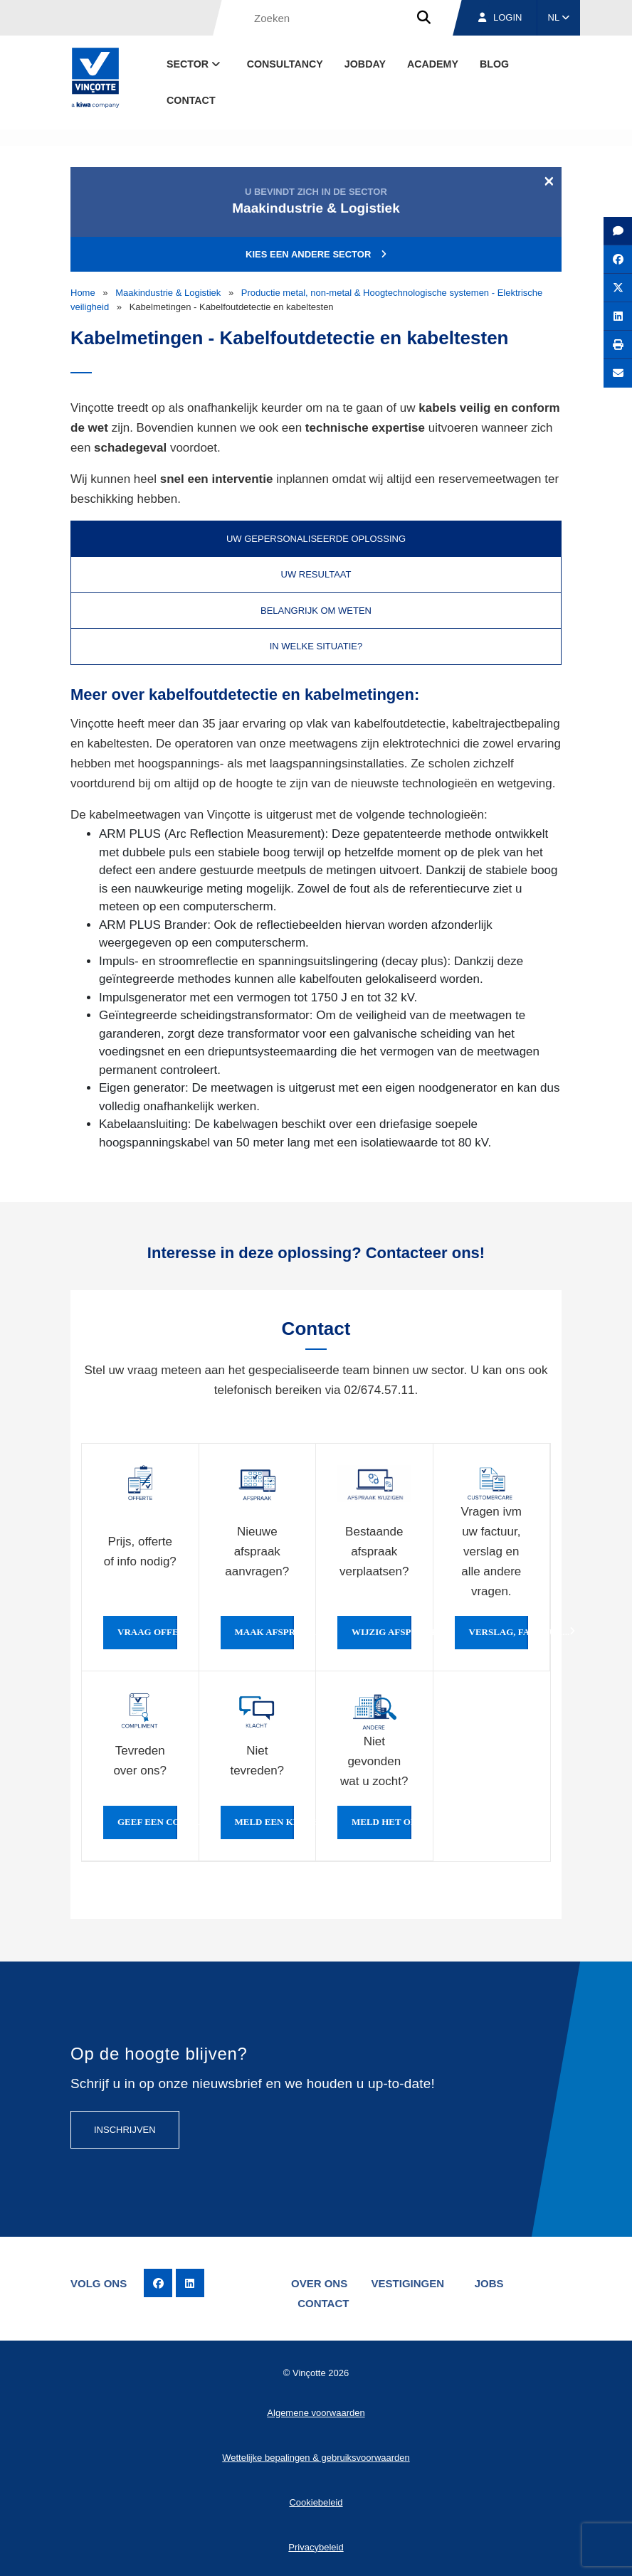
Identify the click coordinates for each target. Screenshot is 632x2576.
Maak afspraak (265, 1632)
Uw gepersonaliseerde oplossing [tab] (316, 538)
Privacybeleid (315, 2546)
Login (500, 17)
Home (82, 292)
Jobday (365, 64)
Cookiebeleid (315, 2501)
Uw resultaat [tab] (316, 574)
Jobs (490, 2283)
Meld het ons (381, 1822)
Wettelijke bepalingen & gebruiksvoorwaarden (316, 2457)
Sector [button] (195, 64)
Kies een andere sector (316, 254)
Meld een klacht (265, 1822)
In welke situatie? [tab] (316, 646)
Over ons (319, 2283)
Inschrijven (125, 2129)
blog (494, 64)
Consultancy (285, 64)
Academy (432, 64)
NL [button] (559, 17)
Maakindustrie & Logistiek (168, 292)
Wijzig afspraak (381, 1632)
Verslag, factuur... (499, 1632)
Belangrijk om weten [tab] (316, 610)
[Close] (549, 180)
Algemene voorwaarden (315, 2412)
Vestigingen (408, 2283)
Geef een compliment (147, 1822)
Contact (191, 100)
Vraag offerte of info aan (147, 1632)
